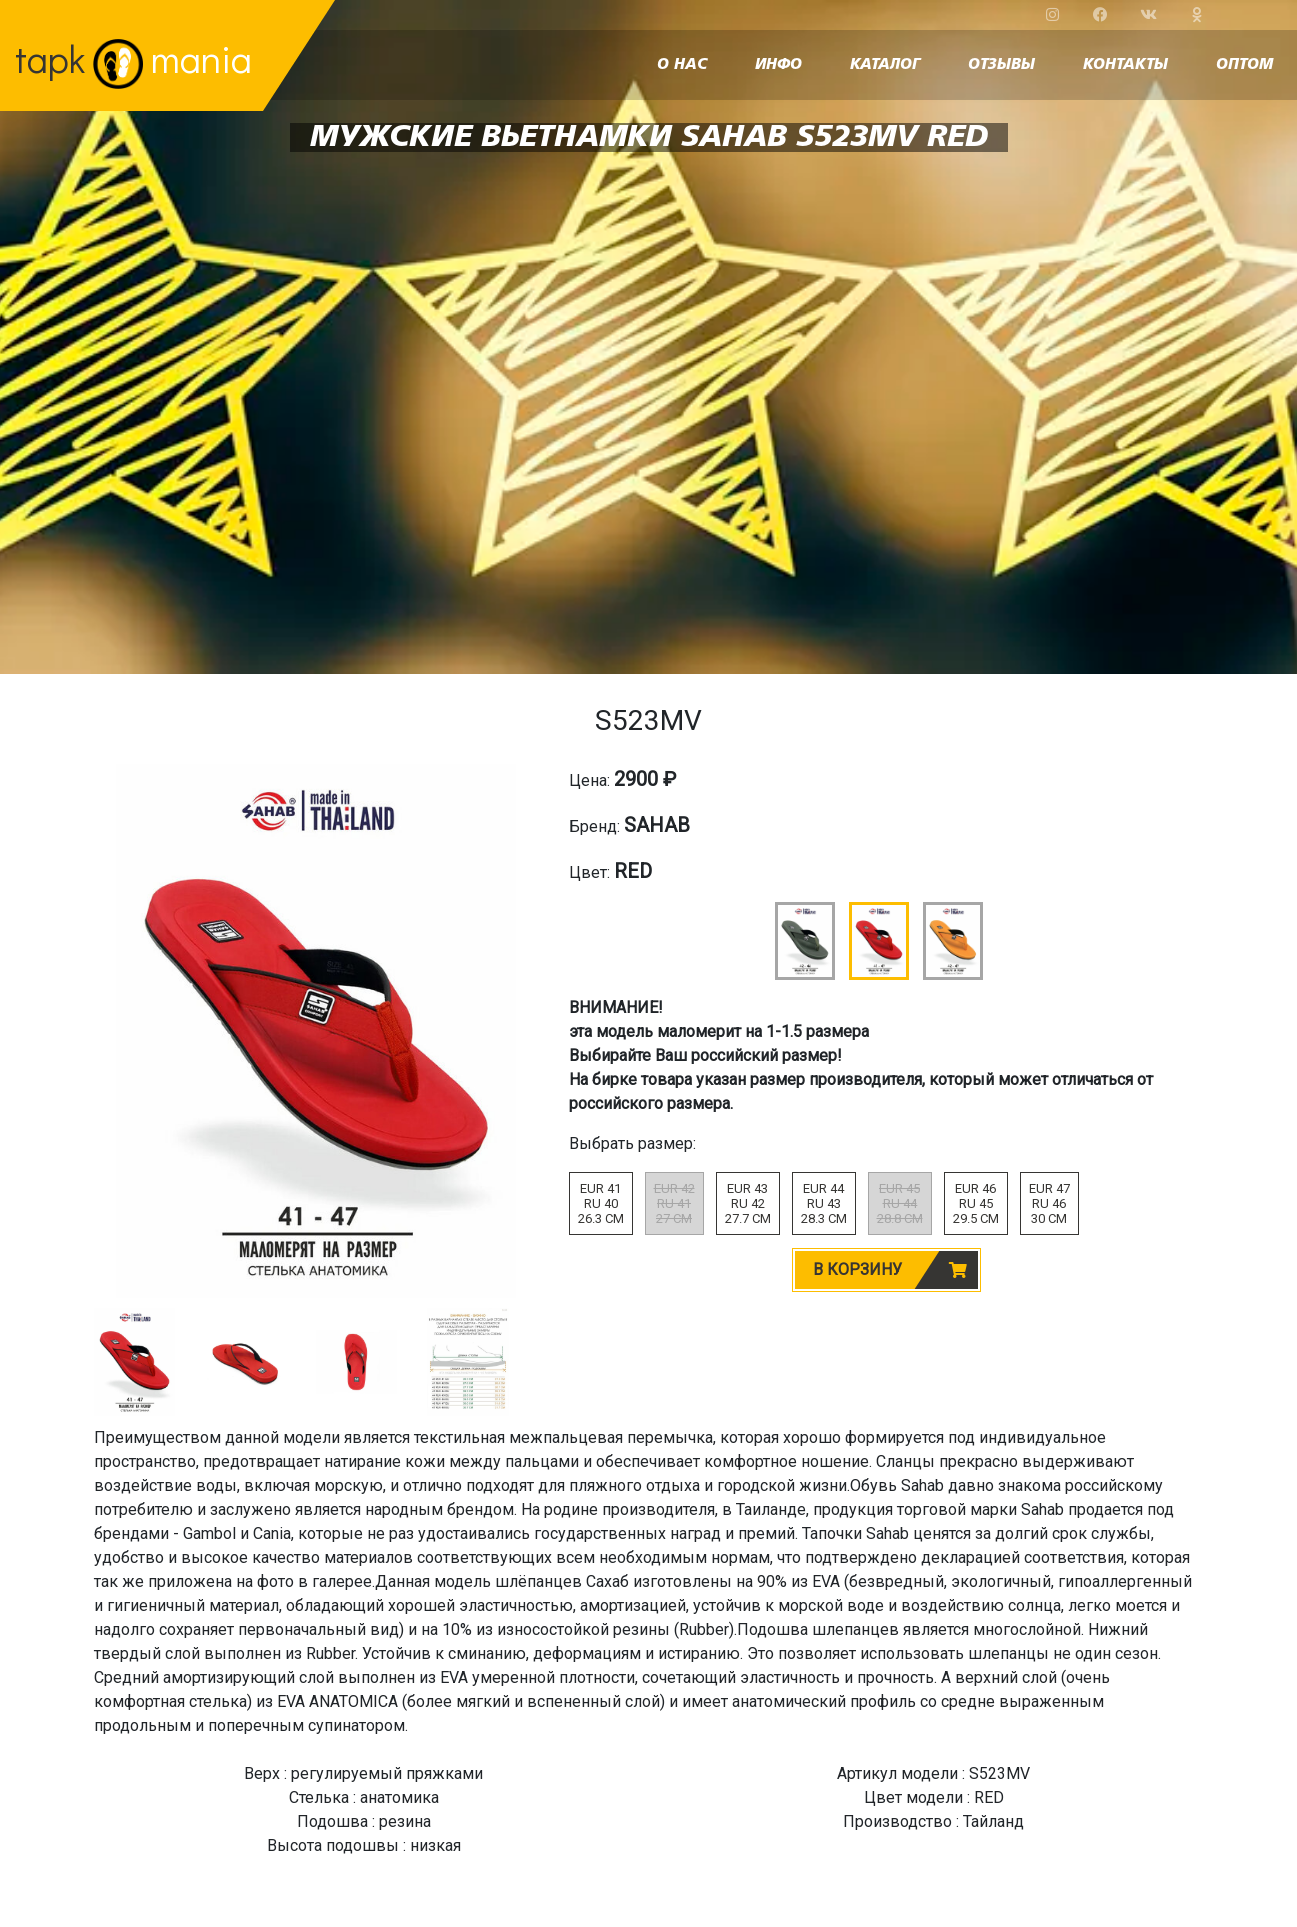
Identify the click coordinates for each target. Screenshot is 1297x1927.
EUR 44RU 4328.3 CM (824, 1203)
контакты (1125, 65)
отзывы (1001, 65)
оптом (1244, 65)
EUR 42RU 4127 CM (674, 1203)
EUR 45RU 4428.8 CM (900, 1203)
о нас (682, 65)
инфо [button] (778, 65)
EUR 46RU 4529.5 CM (976, 1203)
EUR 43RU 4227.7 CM (748, 1203)
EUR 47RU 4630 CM (1049, 1203)
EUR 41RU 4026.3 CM (601, 1203)
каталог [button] (885, 65)
